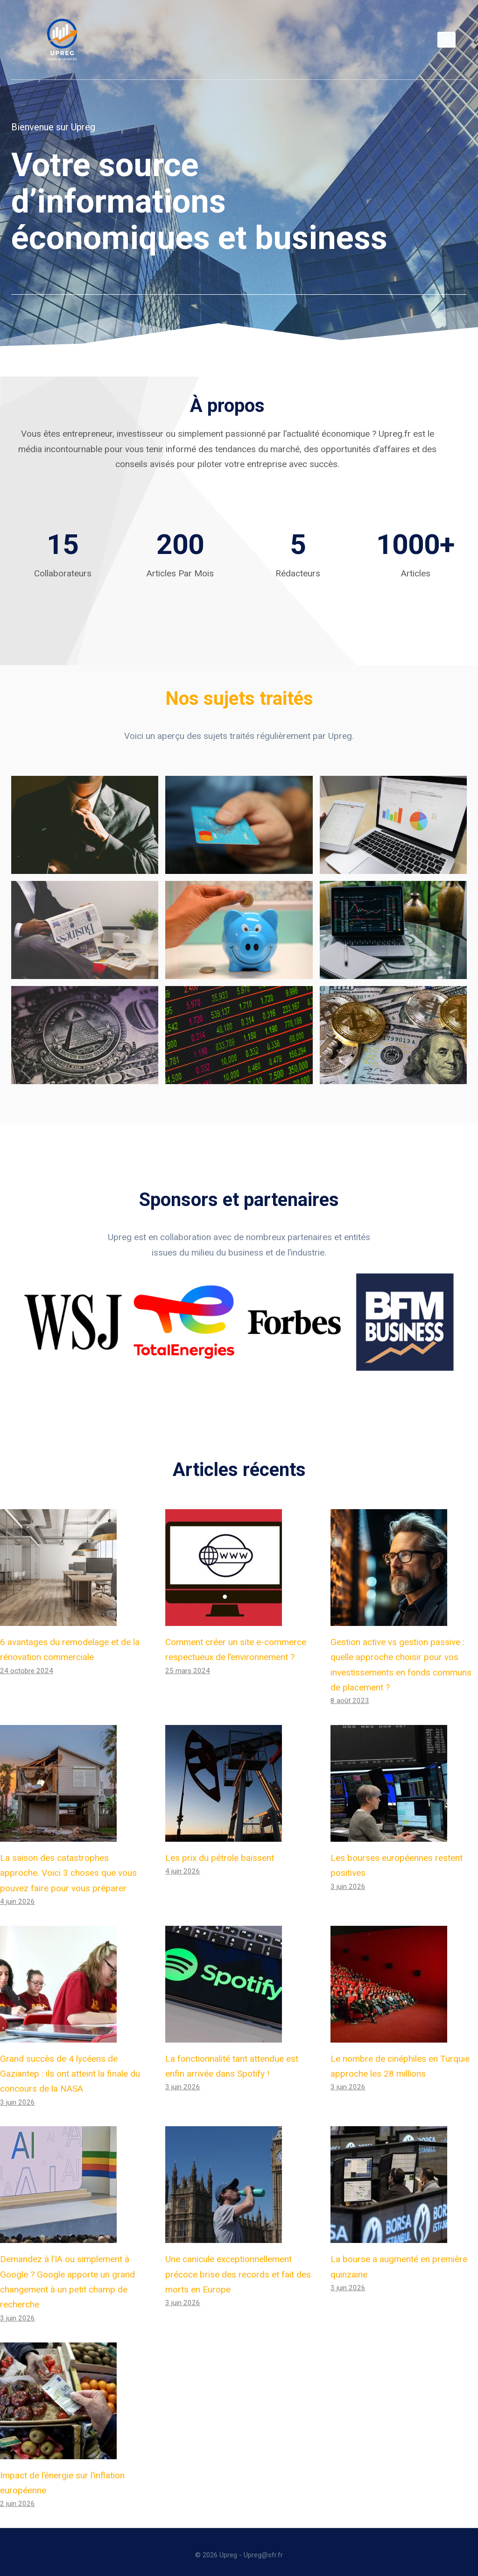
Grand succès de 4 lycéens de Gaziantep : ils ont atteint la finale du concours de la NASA (70, 2067)
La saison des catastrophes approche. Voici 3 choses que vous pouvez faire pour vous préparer (68, 1867)
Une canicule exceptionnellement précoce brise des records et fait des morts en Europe (238, 2268)
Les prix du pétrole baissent (219, 1851)
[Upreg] (62, 39)
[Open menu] (446, 39)
